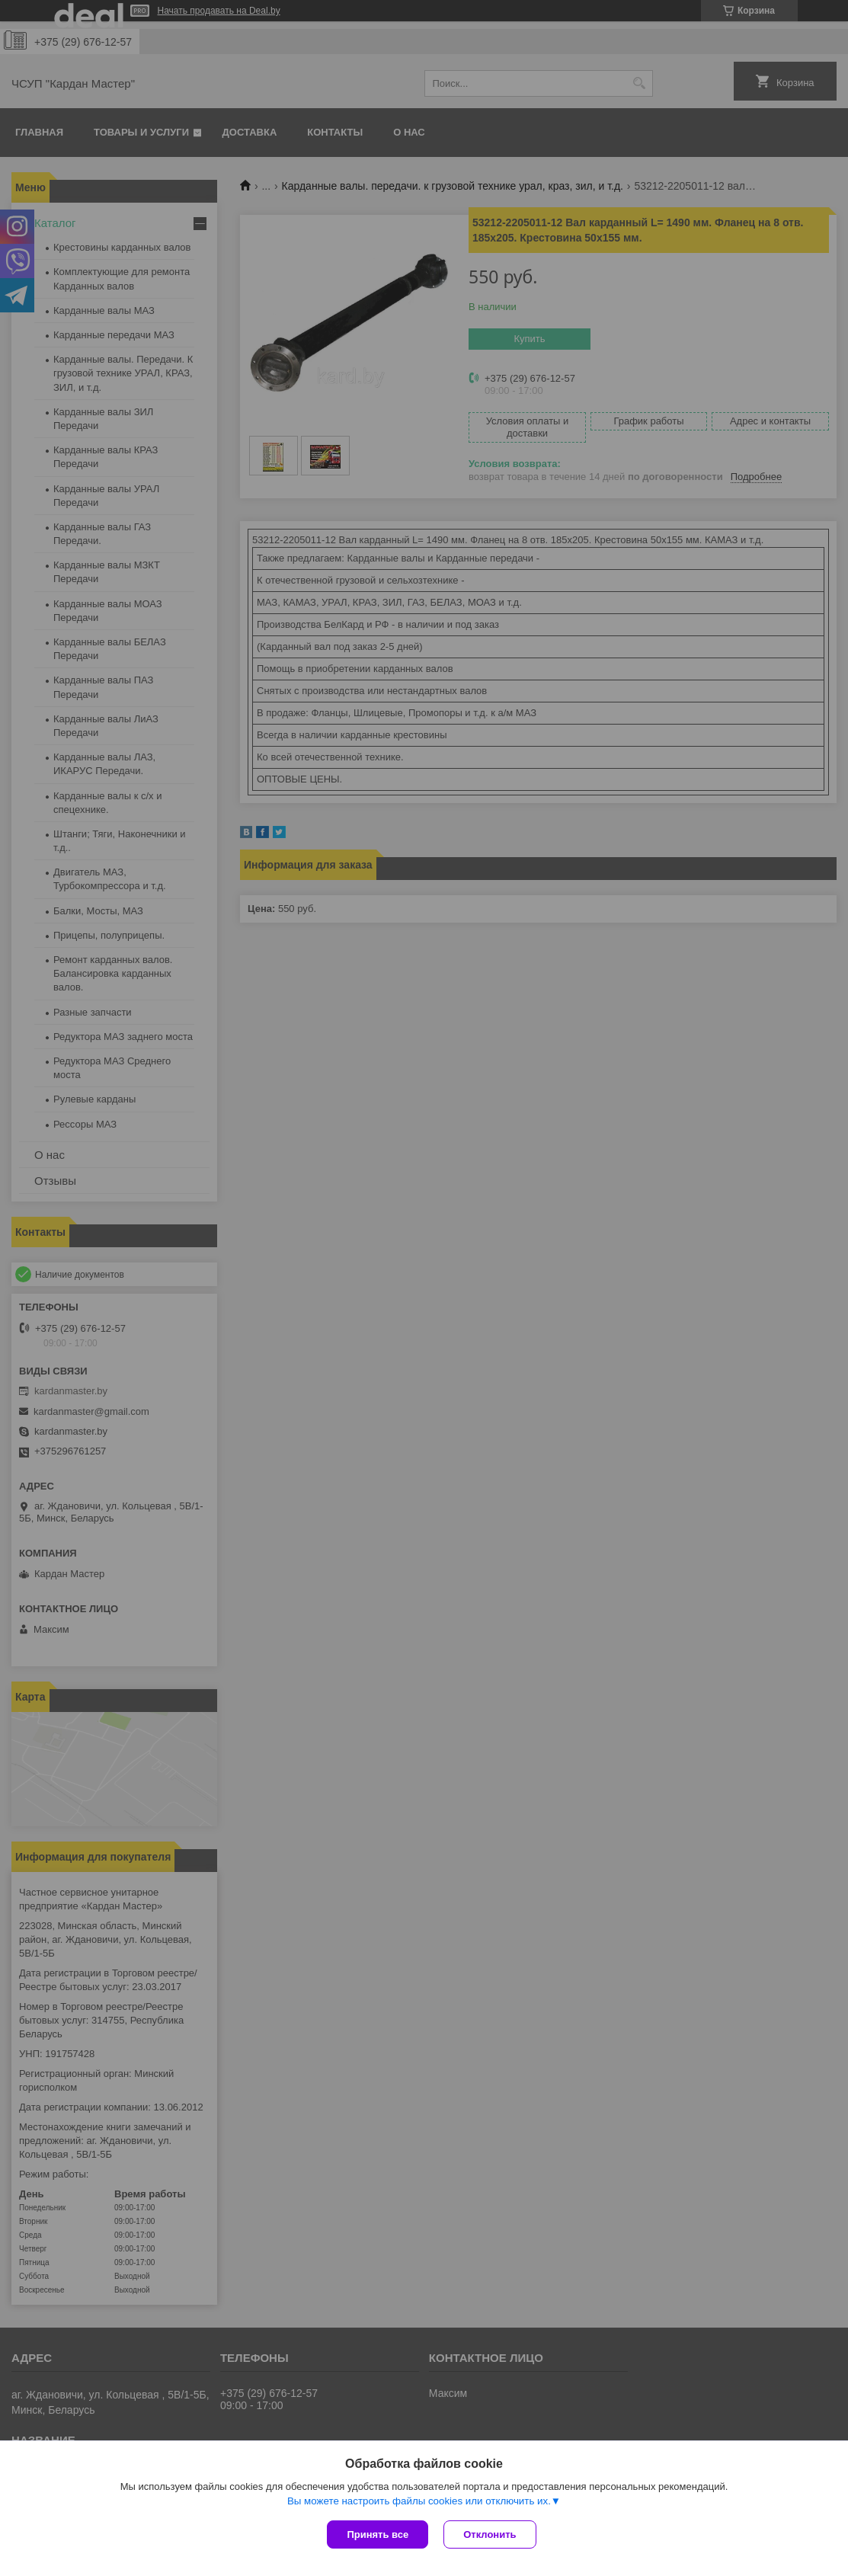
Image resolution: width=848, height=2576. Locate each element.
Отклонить (489, 2534)
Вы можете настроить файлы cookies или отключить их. (419, 2501)
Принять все (377, 2534)
